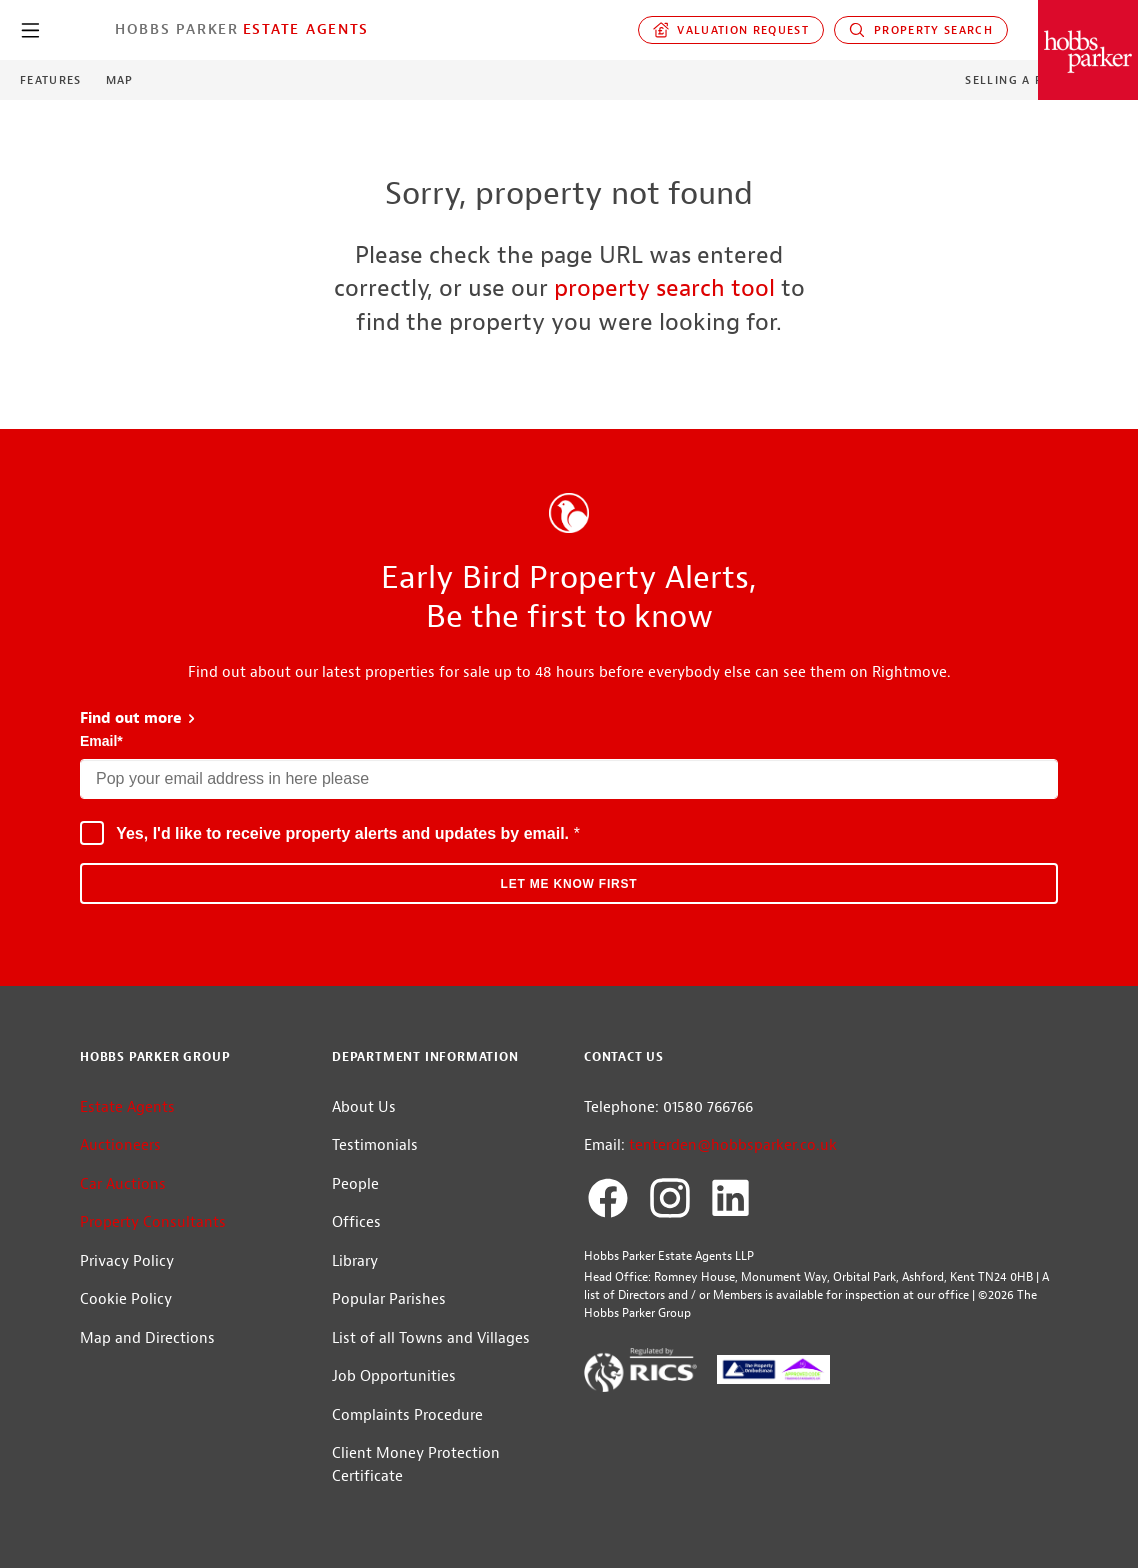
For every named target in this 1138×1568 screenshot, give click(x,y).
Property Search (921, 30)
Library (355, 1261)
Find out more (138, 718)
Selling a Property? (1036, 80)
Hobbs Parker (177, 29)
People (355, 1184)
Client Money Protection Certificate (416, 1465)
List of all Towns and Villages (431, 1338)
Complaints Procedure (407, 1415)
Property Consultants (153, 1222)
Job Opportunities (394, 1376)
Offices (356, 1222)
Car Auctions (123, 1184)
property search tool (664, 288)
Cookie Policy (126, 1299)
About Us (364, 1107)
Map (120, 80)
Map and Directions (147, 1338)
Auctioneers (120, 1145)
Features (51, 80)
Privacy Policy (127, 1261)
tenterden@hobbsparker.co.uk (733, 1145)
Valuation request (731, 30)
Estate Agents (306, 29)
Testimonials (375, 1145)
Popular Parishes (389, 1299)
